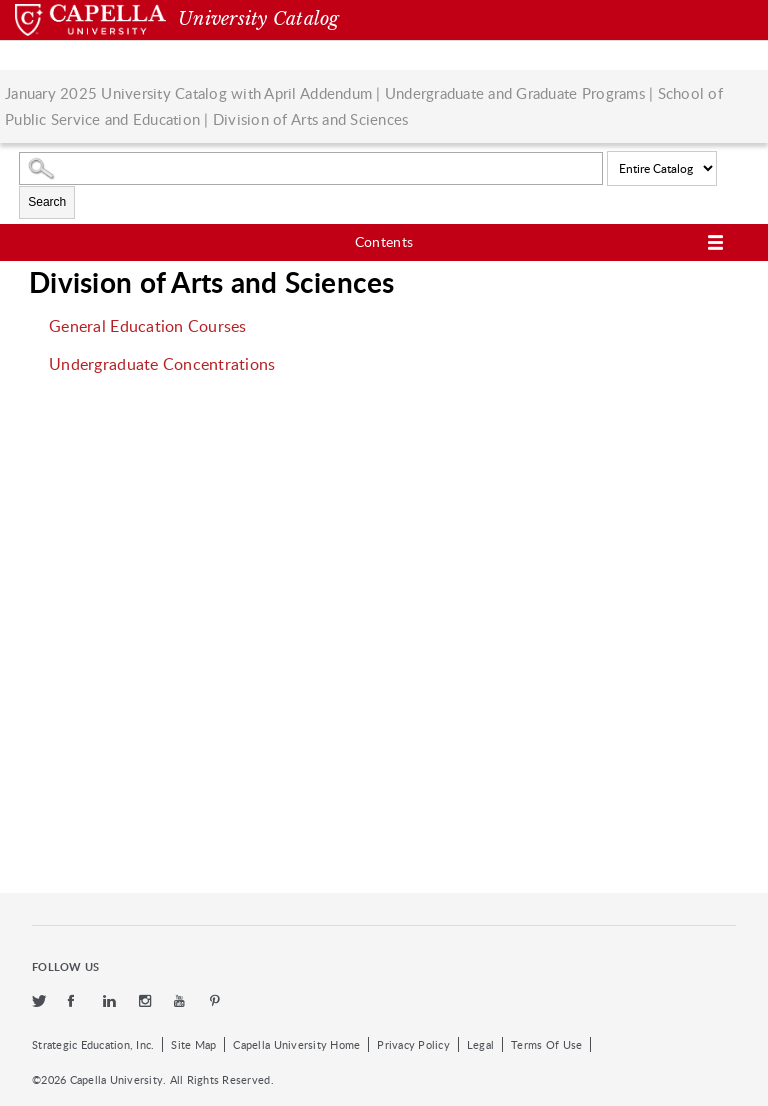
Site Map (193, 1044)
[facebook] (76, 1001)
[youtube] (182, 1001)
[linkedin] (111, 1001)
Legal (480, 1044)
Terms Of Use (546, 1044)
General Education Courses (147, 326)
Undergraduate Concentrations (162, 364)
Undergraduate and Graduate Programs (515, 93)
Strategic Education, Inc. (93, 1044)
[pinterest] (216, 1001)
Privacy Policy (413, 1044)
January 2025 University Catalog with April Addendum (188, 93)
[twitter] (40, 1001)
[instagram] (147, 1001)
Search (47, 202)
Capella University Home (296, 1044)
